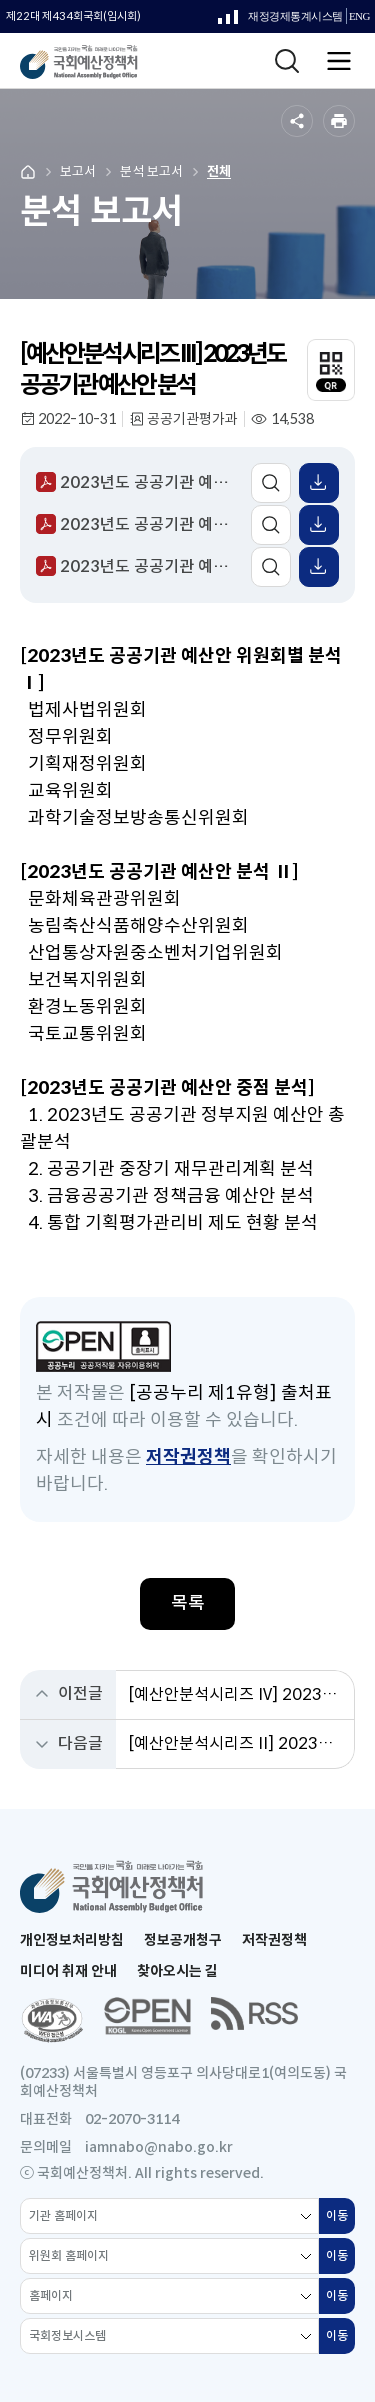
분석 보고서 (151, 171)
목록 (188, 1603)
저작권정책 (188, 1457)
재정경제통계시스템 (280, 21)
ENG (359, 16)
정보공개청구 (183, 1940)
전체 (219, 171)
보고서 (78, 171)
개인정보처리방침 (72, 1940)
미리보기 (271, 483)
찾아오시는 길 (177, 1971)
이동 (340, 2221)
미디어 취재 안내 (68, 1971)
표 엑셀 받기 (319, 483)
